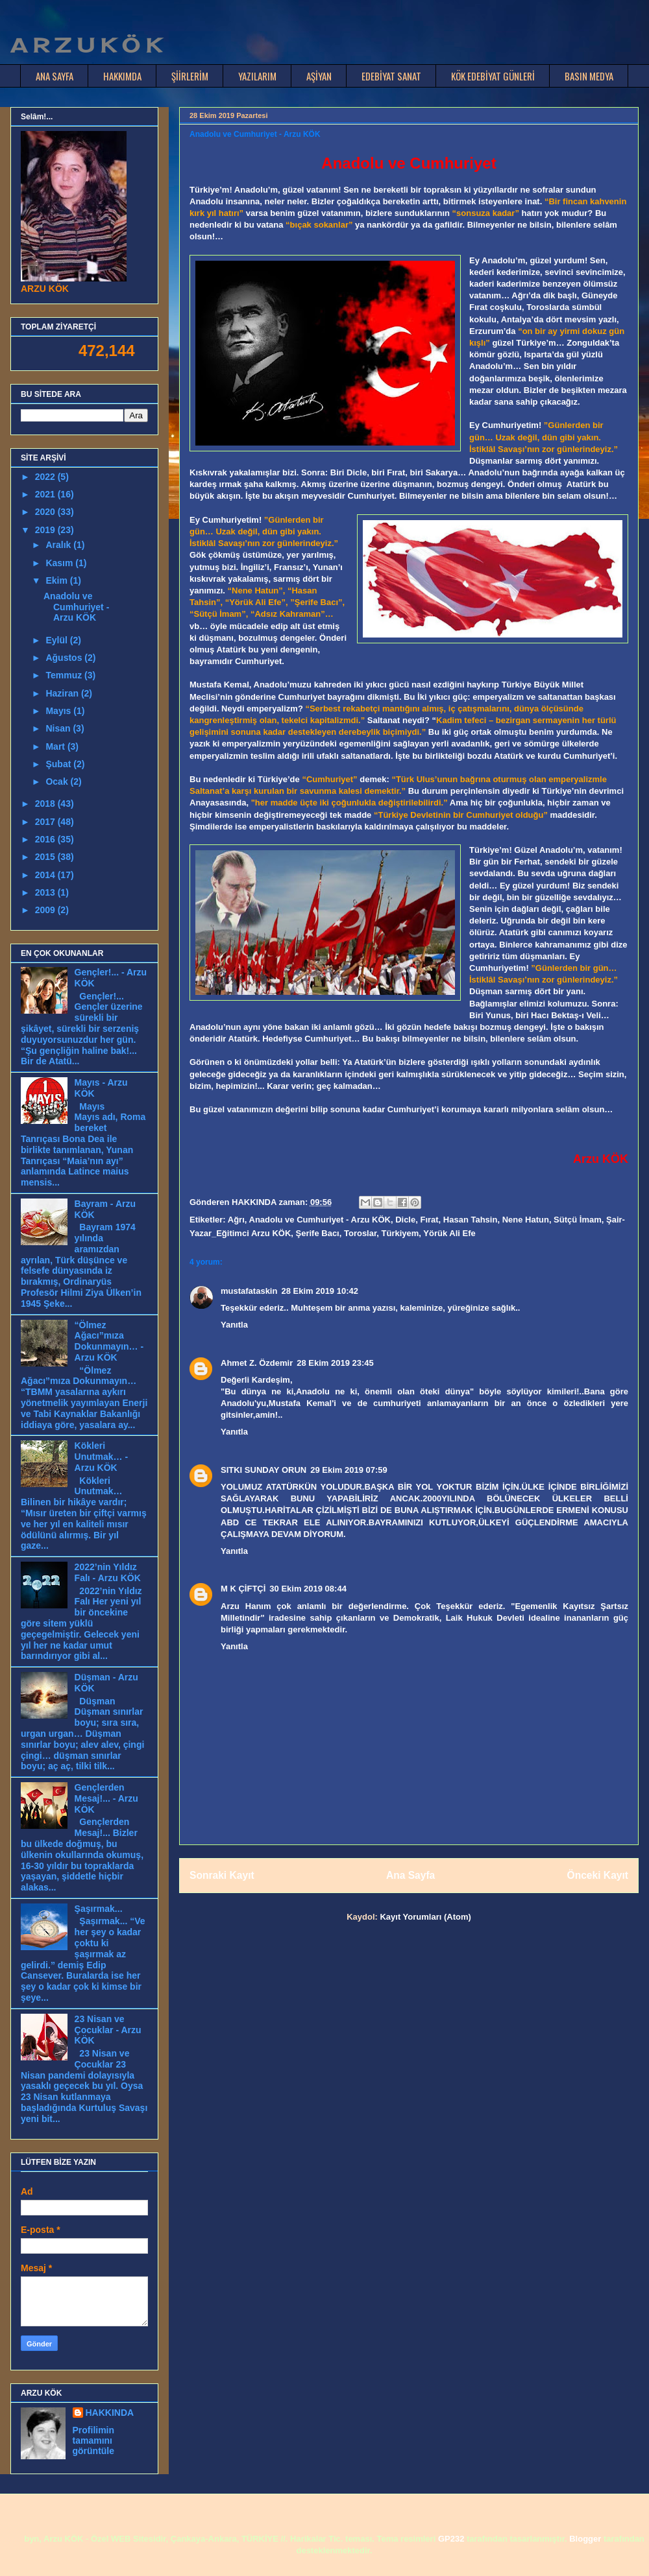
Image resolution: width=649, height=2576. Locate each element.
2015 (46, 857)
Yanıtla (234, 1325)
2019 (46, 530)
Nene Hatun (525, 1219)
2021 (46, 494)
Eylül (57, 640)
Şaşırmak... (99, 1908)
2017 (46, 822)
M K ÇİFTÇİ (243, 1588)
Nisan (59, 728)
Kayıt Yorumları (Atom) (425, 1917)
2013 (46, 892)
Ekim (57, 580)
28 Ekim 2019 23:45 (335, 1363)
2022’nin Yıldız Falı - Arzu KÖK (108, 1572)
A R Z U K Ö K (85, 45)
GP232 (451, 2539)
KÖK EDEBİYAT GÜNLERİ (493, 76)
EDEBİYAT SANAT (391, 76)
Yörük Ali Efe (449, 1233)
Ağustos (64, 657)
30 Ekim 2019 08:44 (308, 1588)
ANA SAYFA (54, 76)
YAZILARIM (257, 76)
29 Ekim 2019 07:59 (348, 1470)
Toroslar (360, 1233)
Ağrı (236, 1219)
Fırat (429, 1219)
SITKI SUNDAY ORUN (263, 1470)
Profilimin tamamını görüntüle (94, 2440)
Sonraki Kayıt (222, 1875)
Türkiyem (400, 1233)
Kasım (60, 563)
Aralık (59, 545)
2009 (46, 910)
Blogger (585, 2539)
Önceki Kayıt (597, 1875)
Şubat (59, 764)
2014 (46, 875)
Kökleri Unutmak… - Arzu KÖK (101, 1456)
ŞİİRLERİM (189, 76)
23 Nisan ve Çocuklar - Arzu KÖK (108, 2030)
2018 (46, 803)
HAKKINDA (110, 2412)
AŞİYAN (319, 76)
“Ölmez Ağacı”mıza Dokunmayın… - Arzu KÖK (109, 1341)
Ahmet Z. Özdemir (257, 1363)
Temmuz (64, 675)
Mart (56, 746)
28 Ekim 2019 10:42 (319, 1291)
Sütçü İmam (578, 1219)
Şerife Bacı (317, 1233)
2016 (46, 839)
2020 (46, 512)
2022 (46, 476)
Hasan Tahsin (470, 1219)
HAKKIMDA (122, 76)
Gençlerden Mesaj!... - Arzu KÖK (106, 1798)
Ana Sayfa (410, 1875)
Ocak (57, 781)
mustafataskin (249, 1291)
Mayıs (59, 711)
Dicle (405, 1219)
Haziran (62, 693)
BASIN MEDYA (589, 76)
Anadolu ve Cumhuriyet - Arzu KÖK (320, 1219)
